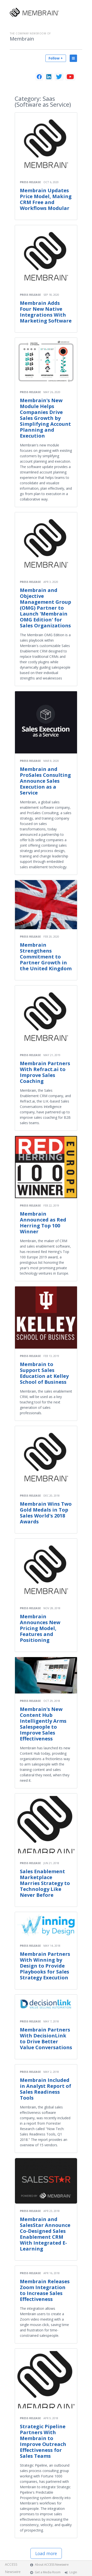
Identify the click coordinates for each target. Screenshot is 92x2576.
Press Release (30, 182)
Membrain (22, 39)
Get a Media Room (48, 2572)
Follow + (56, 58)
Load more (46, 2553)
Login (73, 2572)
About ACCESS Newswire (52, 2564)
